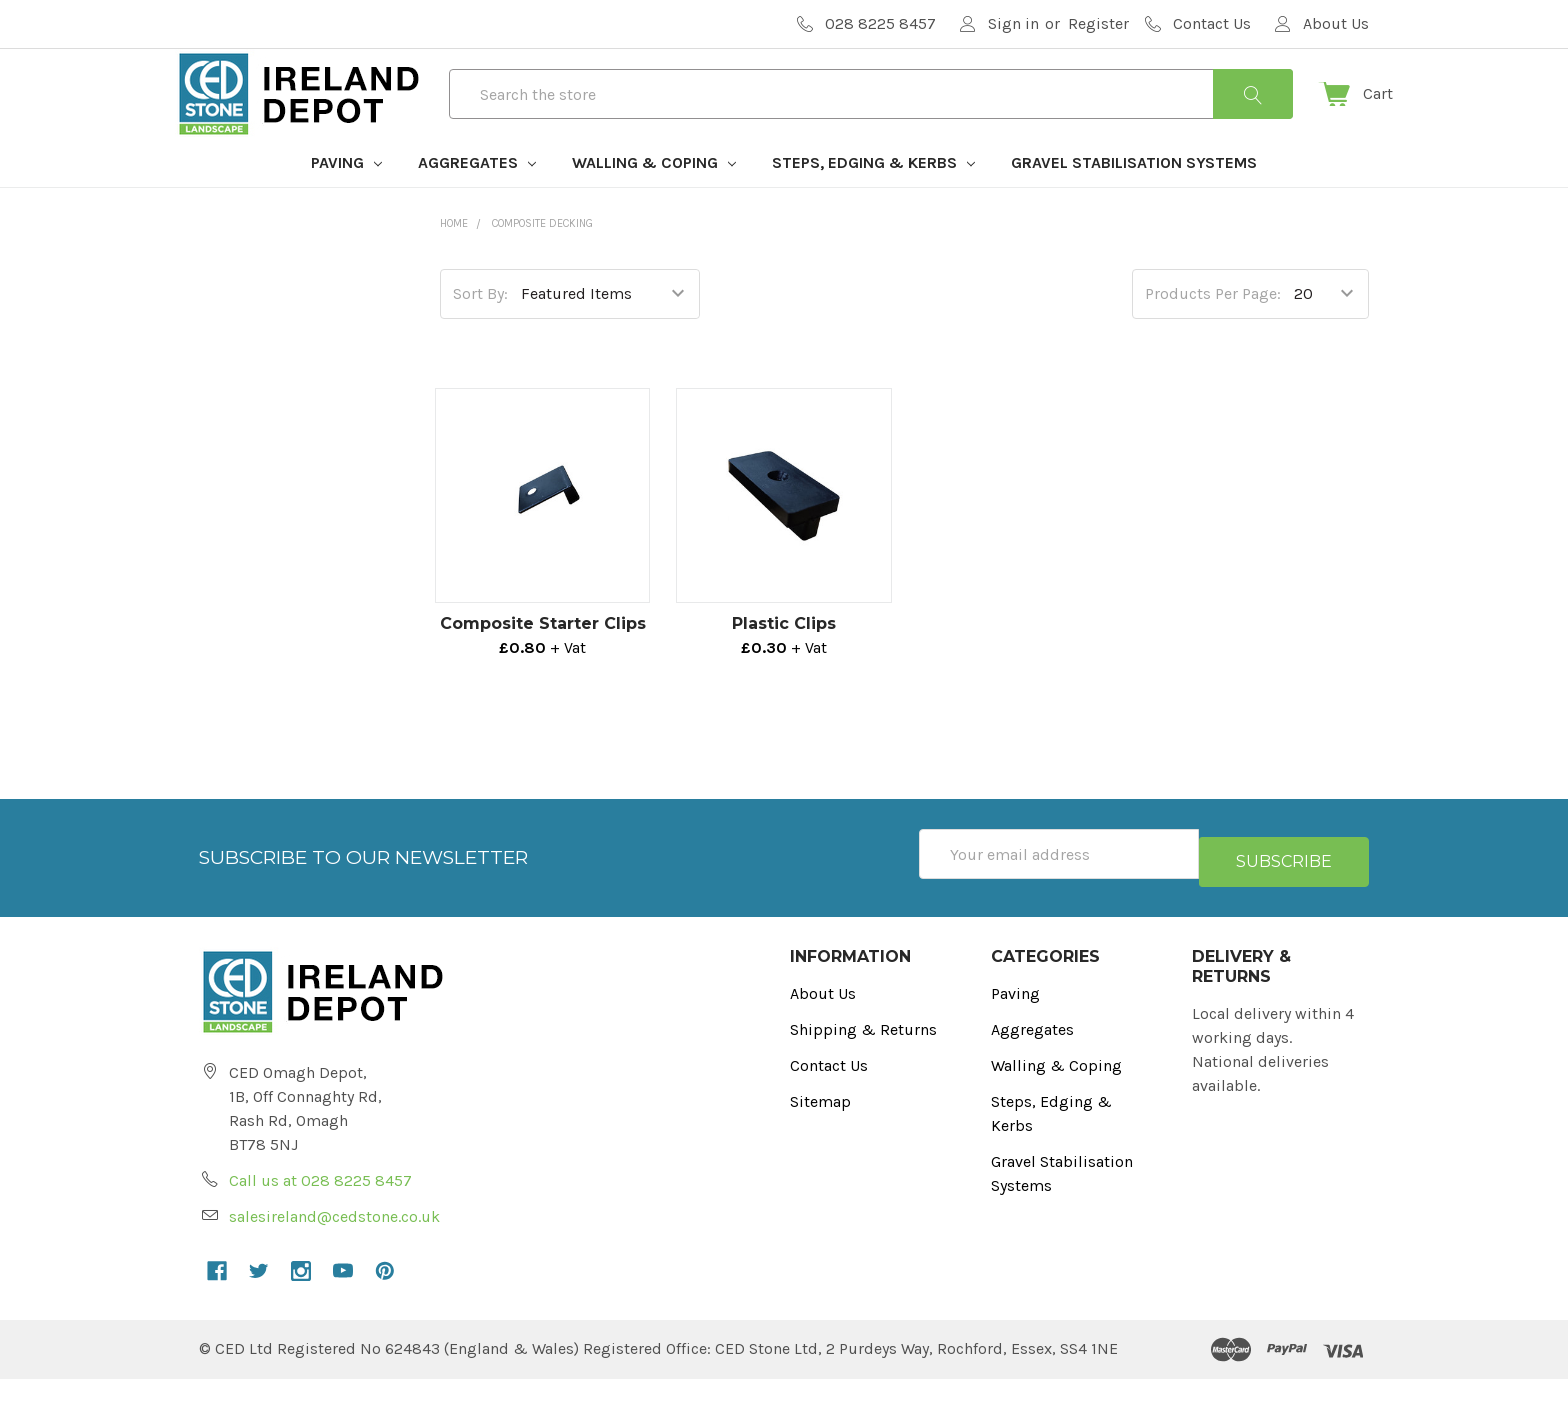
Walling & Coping (654, 198)
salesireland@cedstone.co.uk (334, 1244)
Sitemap (820, 1129)
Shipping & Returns (863, 1057)
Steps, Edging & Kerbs (873, 198)
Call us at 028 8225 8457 (320, 1208)
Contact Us (829, 1093)
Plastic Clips (784, 659)
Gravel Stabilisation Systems (1134, 198)
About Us (823, 1021)
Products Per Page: (1213, 329)
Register (1098, 23)
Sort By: (480, 329)
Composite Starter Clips (543, 659)
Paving (346, 198)
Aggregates (477, 198)
